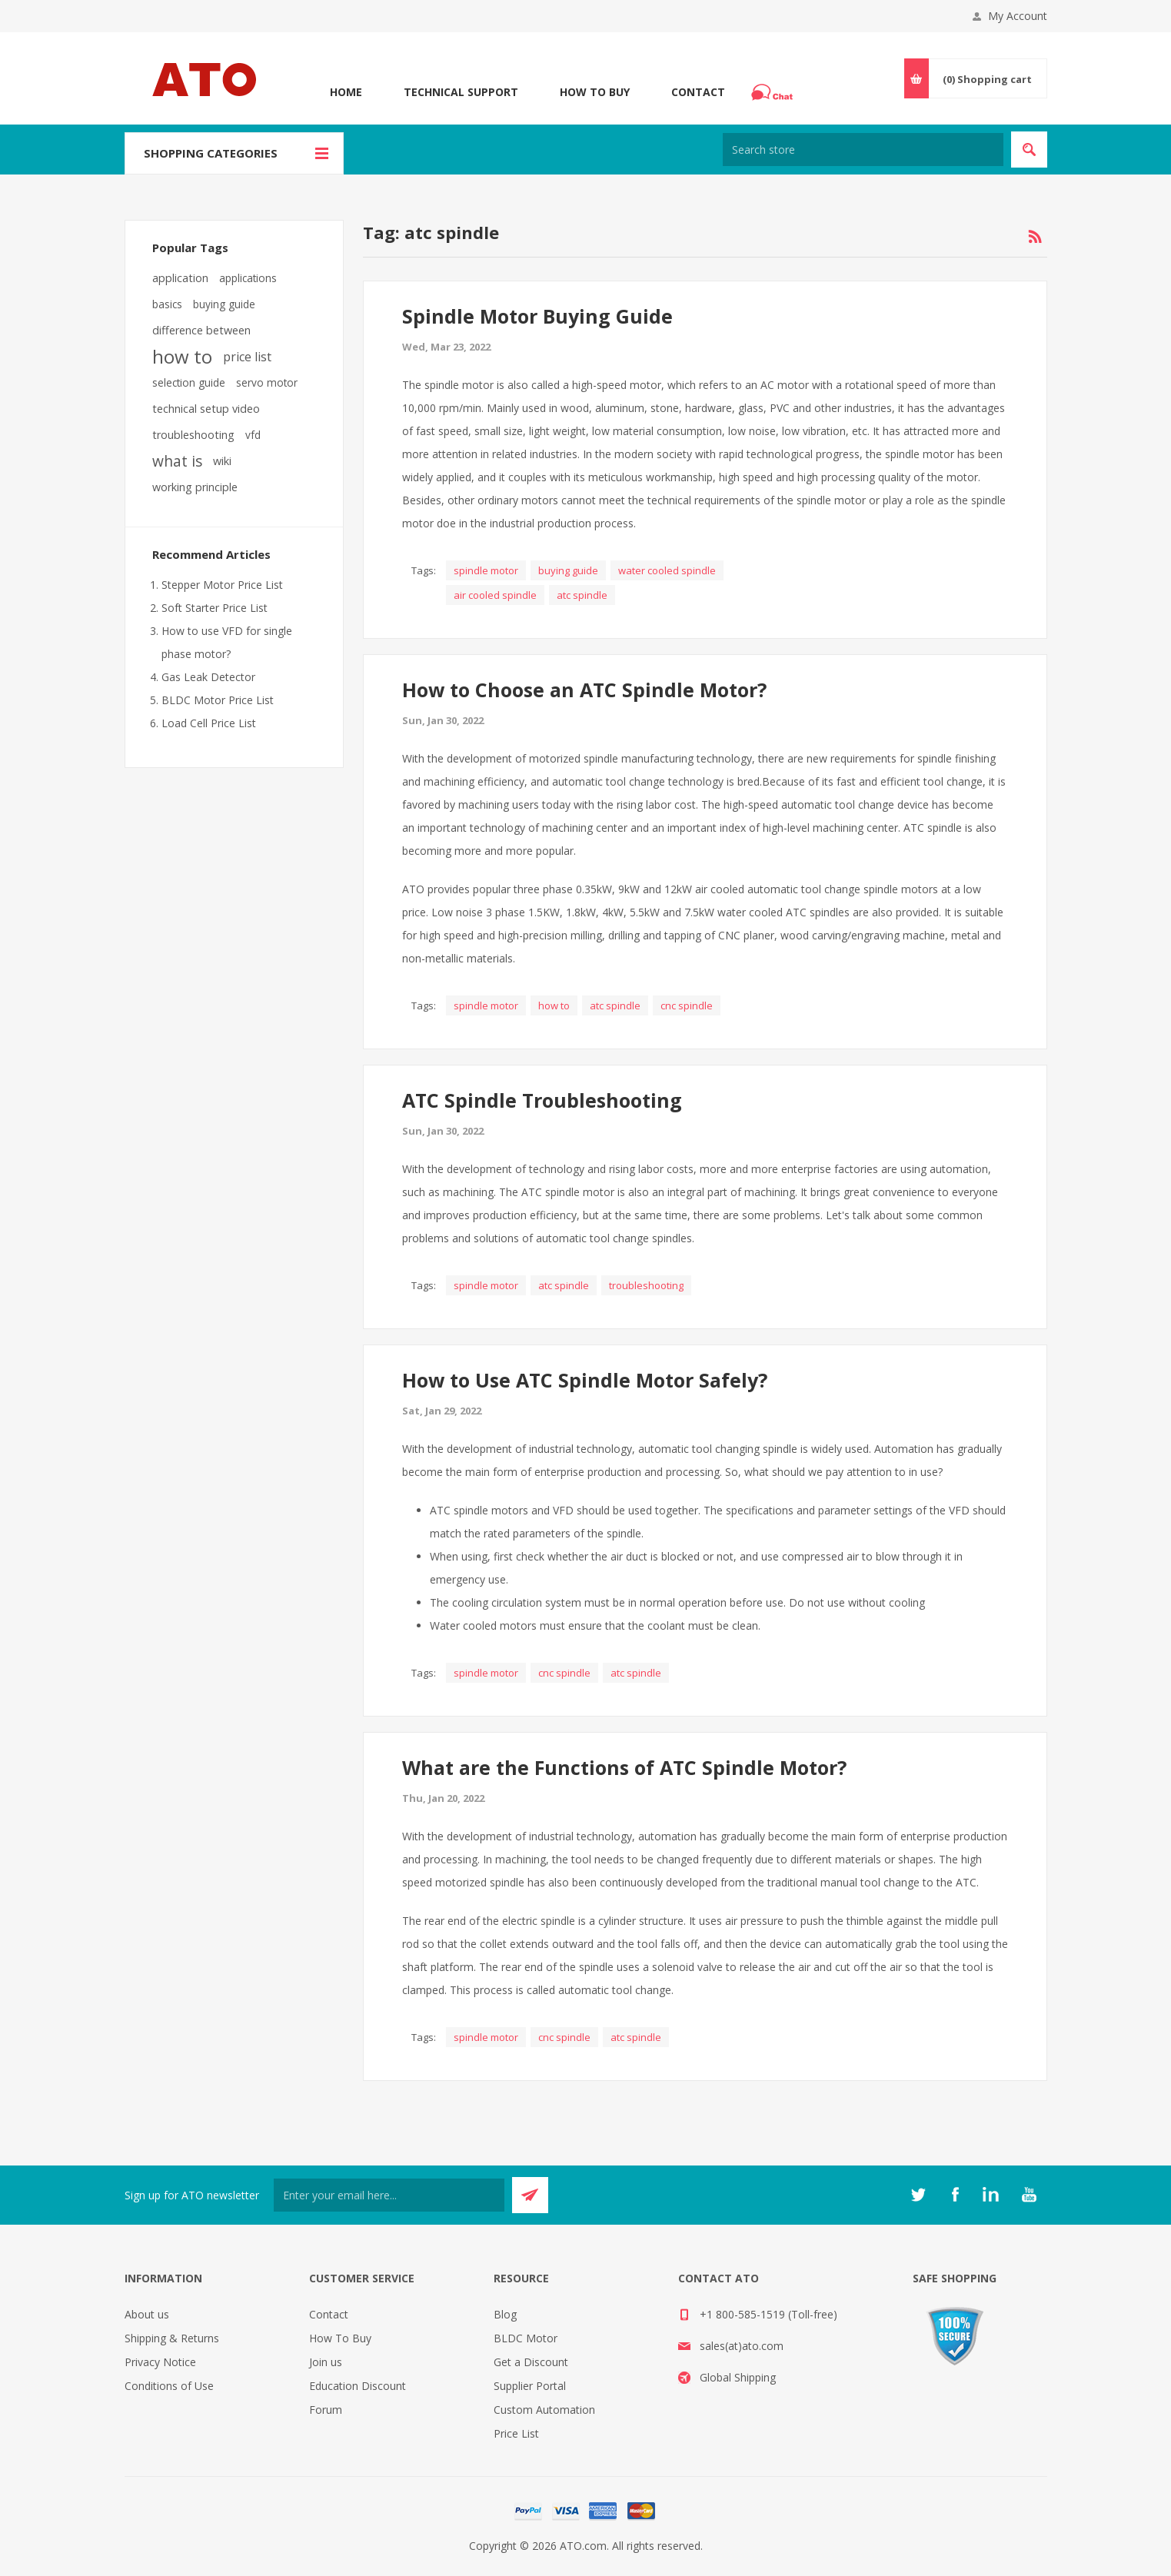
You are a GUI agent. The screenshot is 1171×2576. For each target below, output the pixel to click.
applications (248, 278)
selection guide (188, 382)
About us (147, 2314)
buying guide (568, 570)
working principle (195, 487)
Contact (698, 92)
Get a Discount (531, 2362)
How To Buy (595, 92)
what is (177, 460)
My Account (1017, 15)
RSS (1035, 236)
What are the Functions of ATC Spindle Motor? (624, 1767)
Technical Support (461, 92)
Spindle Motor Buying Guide (537, 315)
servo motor (267, 382)
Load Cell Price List (208, 723)
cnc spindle (686, 1005)
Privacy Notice (160, 2362)
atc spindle (582, 595)
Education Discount (357, 2385)
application (180, 278)
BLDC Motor (525, 2338)
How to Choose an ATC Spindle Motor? (584, 689)
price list (247, 356)
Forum (325, 2409)
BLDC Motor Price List (217, 700)
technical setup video (206, 408)
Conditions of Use (169, 2385)
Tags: (423, 570)
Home (346, 92)
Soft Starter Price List (214, 607)
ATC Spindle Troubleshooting (542, 1100)
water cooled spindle (667, 570)
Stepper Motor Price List (222, 584)
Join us (325, 2362)
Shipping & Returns (172, 2338)
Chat (774, 87)
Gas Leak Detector (208, 677)
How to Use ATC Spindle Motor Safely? (584, 1379)
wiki (222, 461)
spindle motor (486, 570)
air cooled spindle (495, 595)
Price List (516, 2433)
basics (167, 304)
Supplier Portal (530, 2385)
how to (554, 1005)
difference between (201, 330)
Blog (505, 2314)
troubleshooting (646, 1285)
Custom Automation (544, 2409)
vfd (253, 434)
